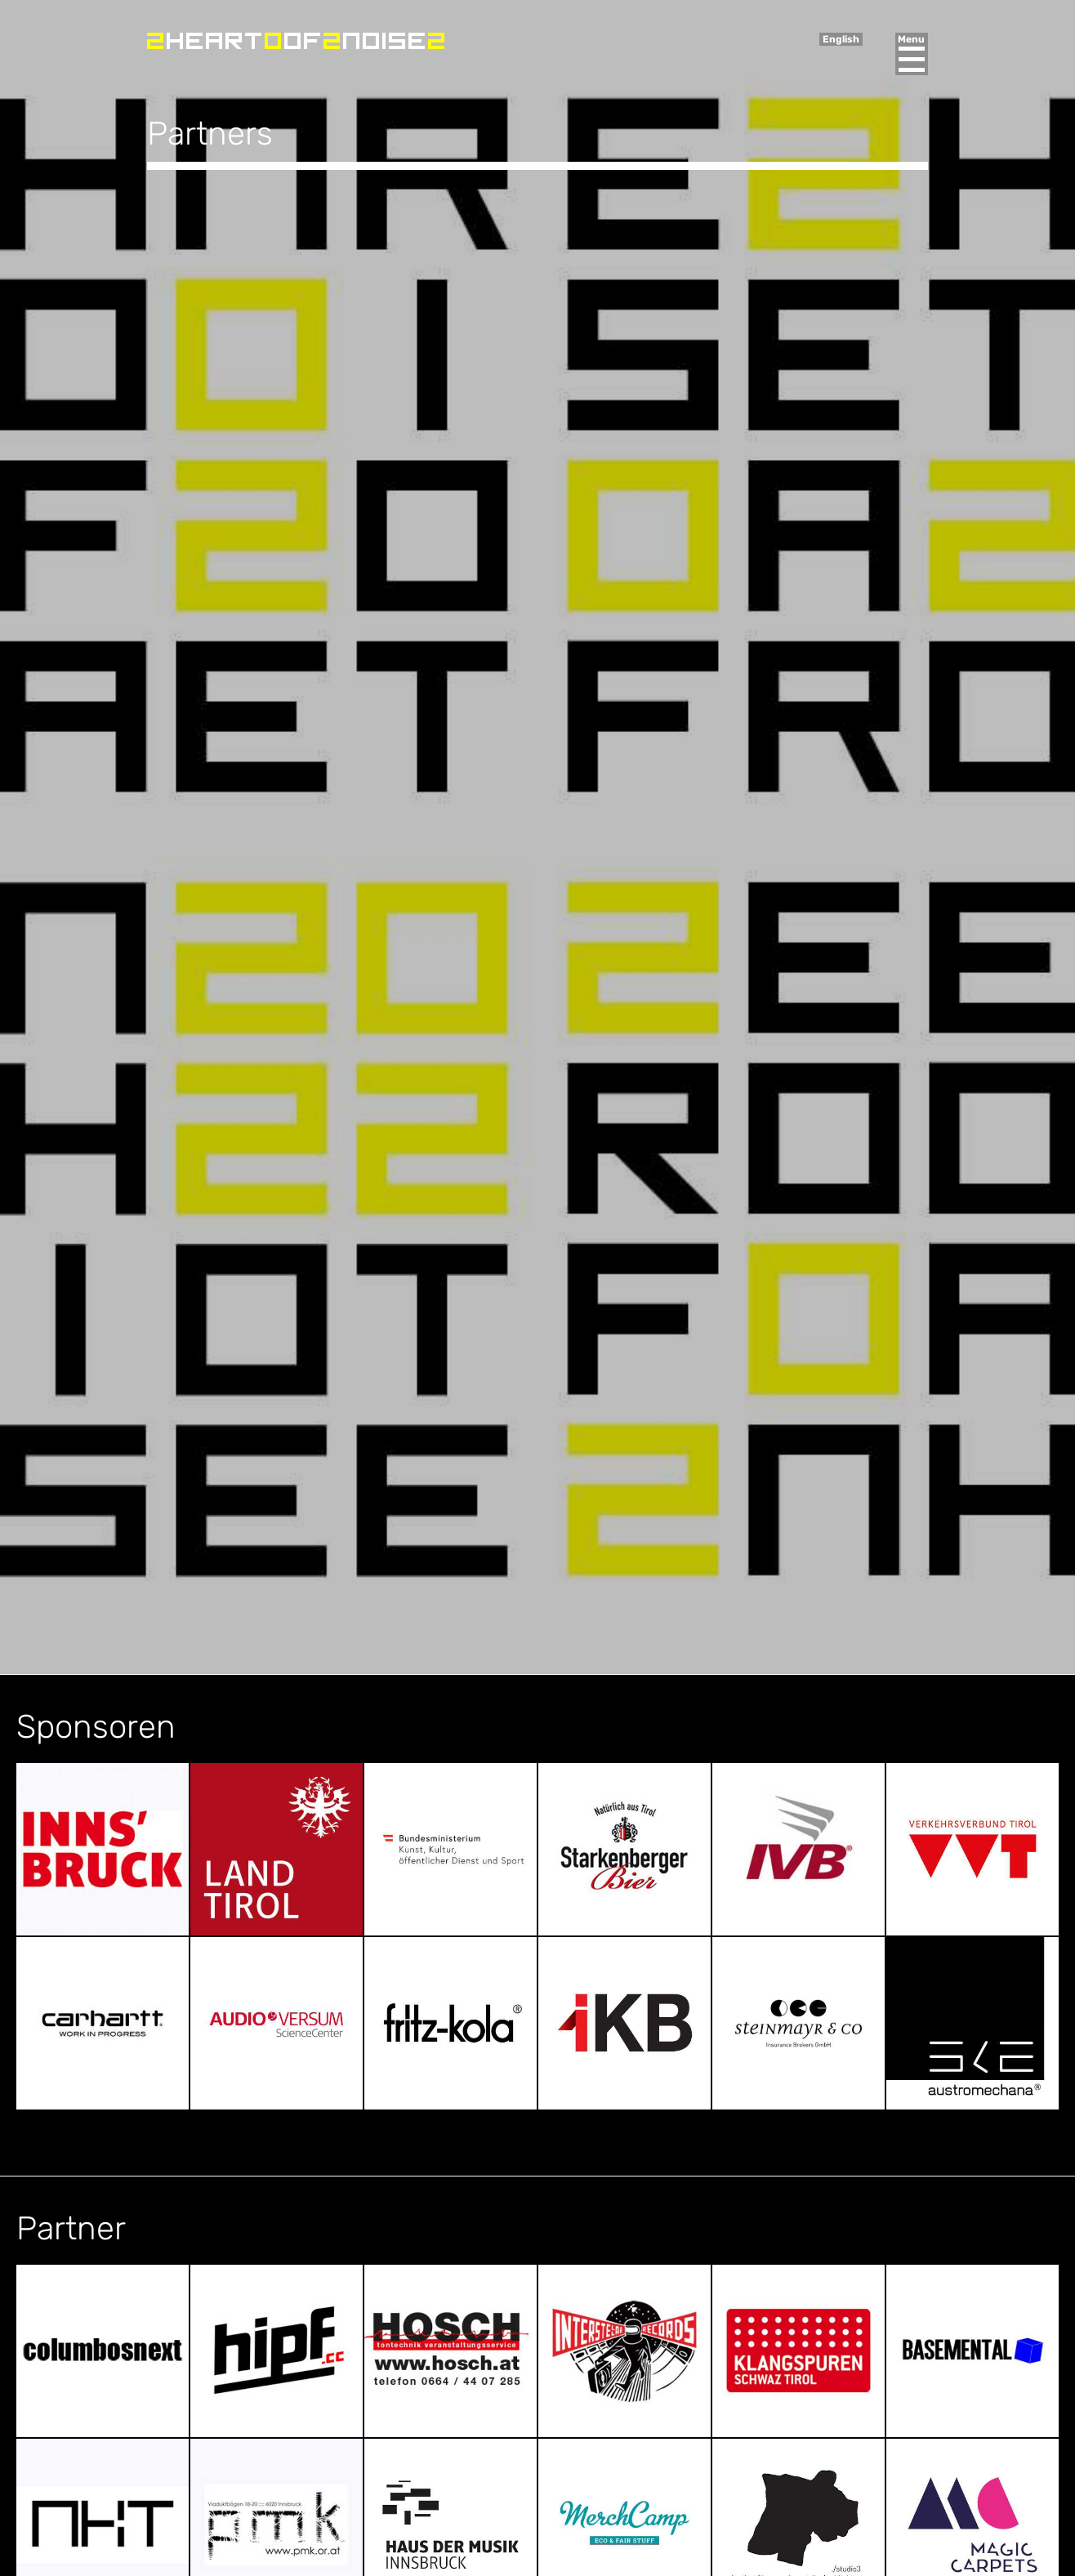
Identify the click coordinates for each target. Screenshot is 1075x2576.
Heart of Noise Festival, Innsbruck (295, 41)
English (841, 39)
